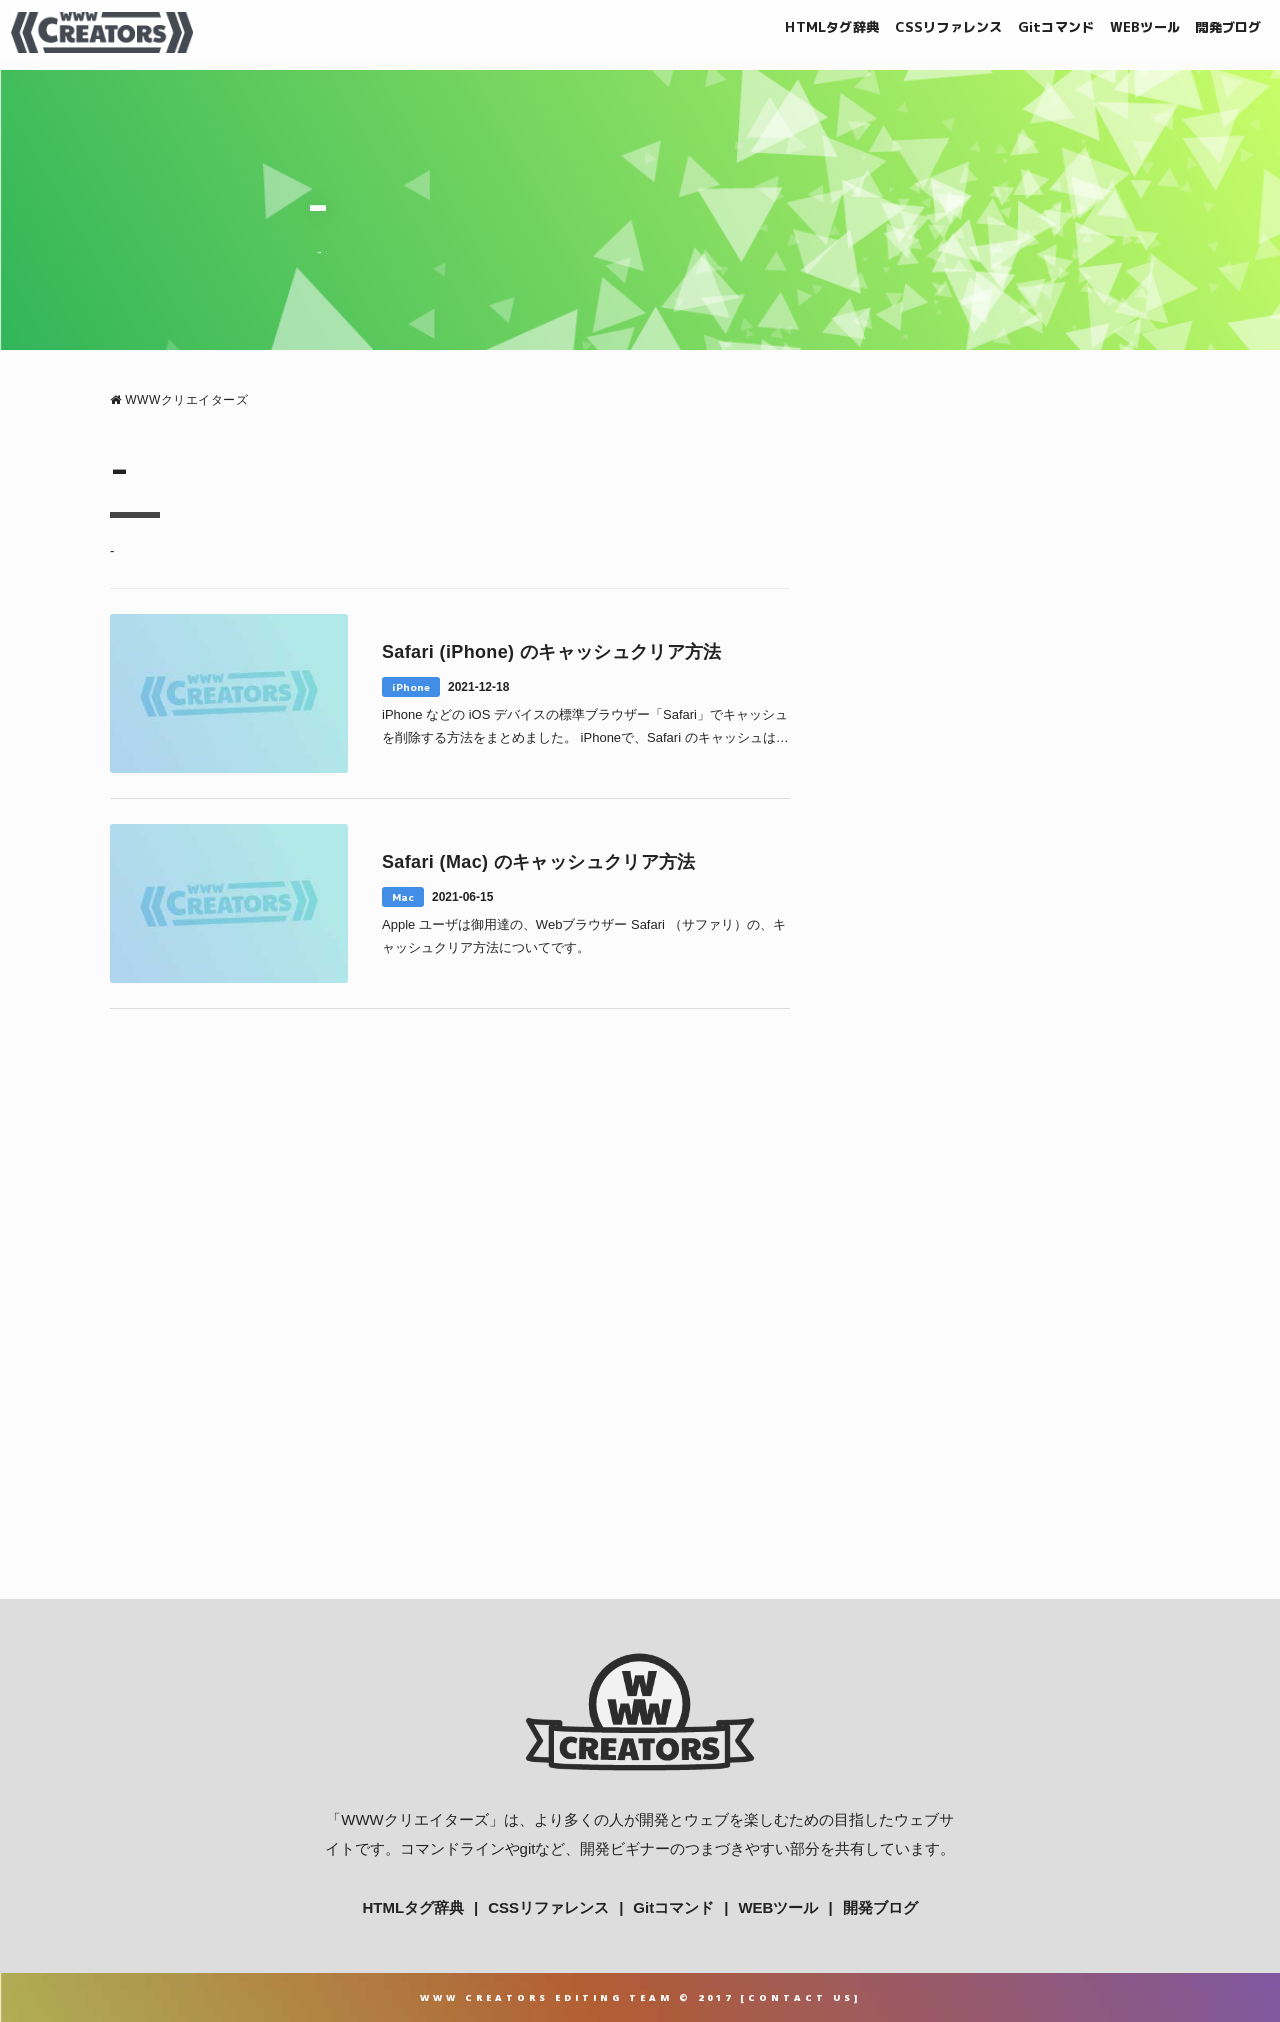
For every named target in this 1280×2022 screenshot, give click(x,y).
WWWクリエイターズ (414, 1819)
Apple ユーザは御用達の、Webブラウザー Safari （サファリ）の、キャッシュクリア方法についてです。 (584, 936)
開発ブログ (1217, 31)
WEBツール (1118, 31)
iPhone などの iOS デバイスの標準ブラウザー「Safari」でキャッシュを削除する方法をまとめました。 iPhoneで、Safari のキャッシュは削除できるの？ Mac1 (585, 728)
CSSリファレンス (888, 31)
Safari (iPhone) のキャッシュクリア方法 (552, 652)
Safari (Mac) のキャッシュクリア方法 (539, 862)
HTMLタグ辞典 (752, 31)
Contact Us (801, 1997)
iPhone (411, 687)
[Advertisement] (640, 1369)
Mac (403, 897)
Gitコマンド (1014, 31)
